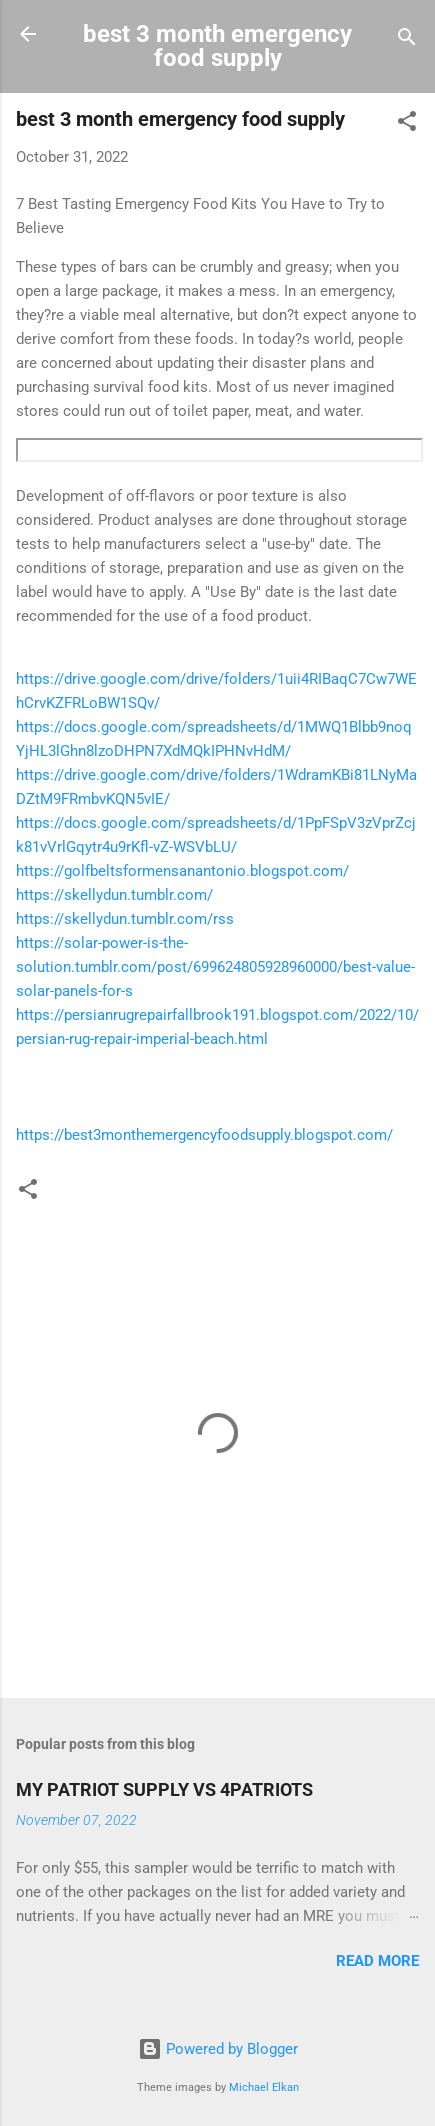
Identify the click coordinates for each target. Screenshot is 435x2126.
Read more (377, 1961)
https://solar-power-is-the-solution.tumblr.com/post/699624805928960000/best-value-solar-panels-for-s (215, 967)
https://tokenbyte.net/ (219, 450)
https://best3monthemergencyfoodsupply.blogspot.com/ (204, 1135)
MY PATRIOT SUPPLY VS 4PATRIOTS (164, 1789)
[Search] (407, 40)
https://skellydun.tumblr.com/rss (125, 919)
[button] (407, 124)
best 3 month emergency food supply (217, 46)
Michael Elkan (264, 2087)
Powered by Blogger (218, 2049)
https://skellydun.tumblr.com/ (114, 895)
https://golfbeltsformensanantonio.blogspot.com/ (182, 871)
